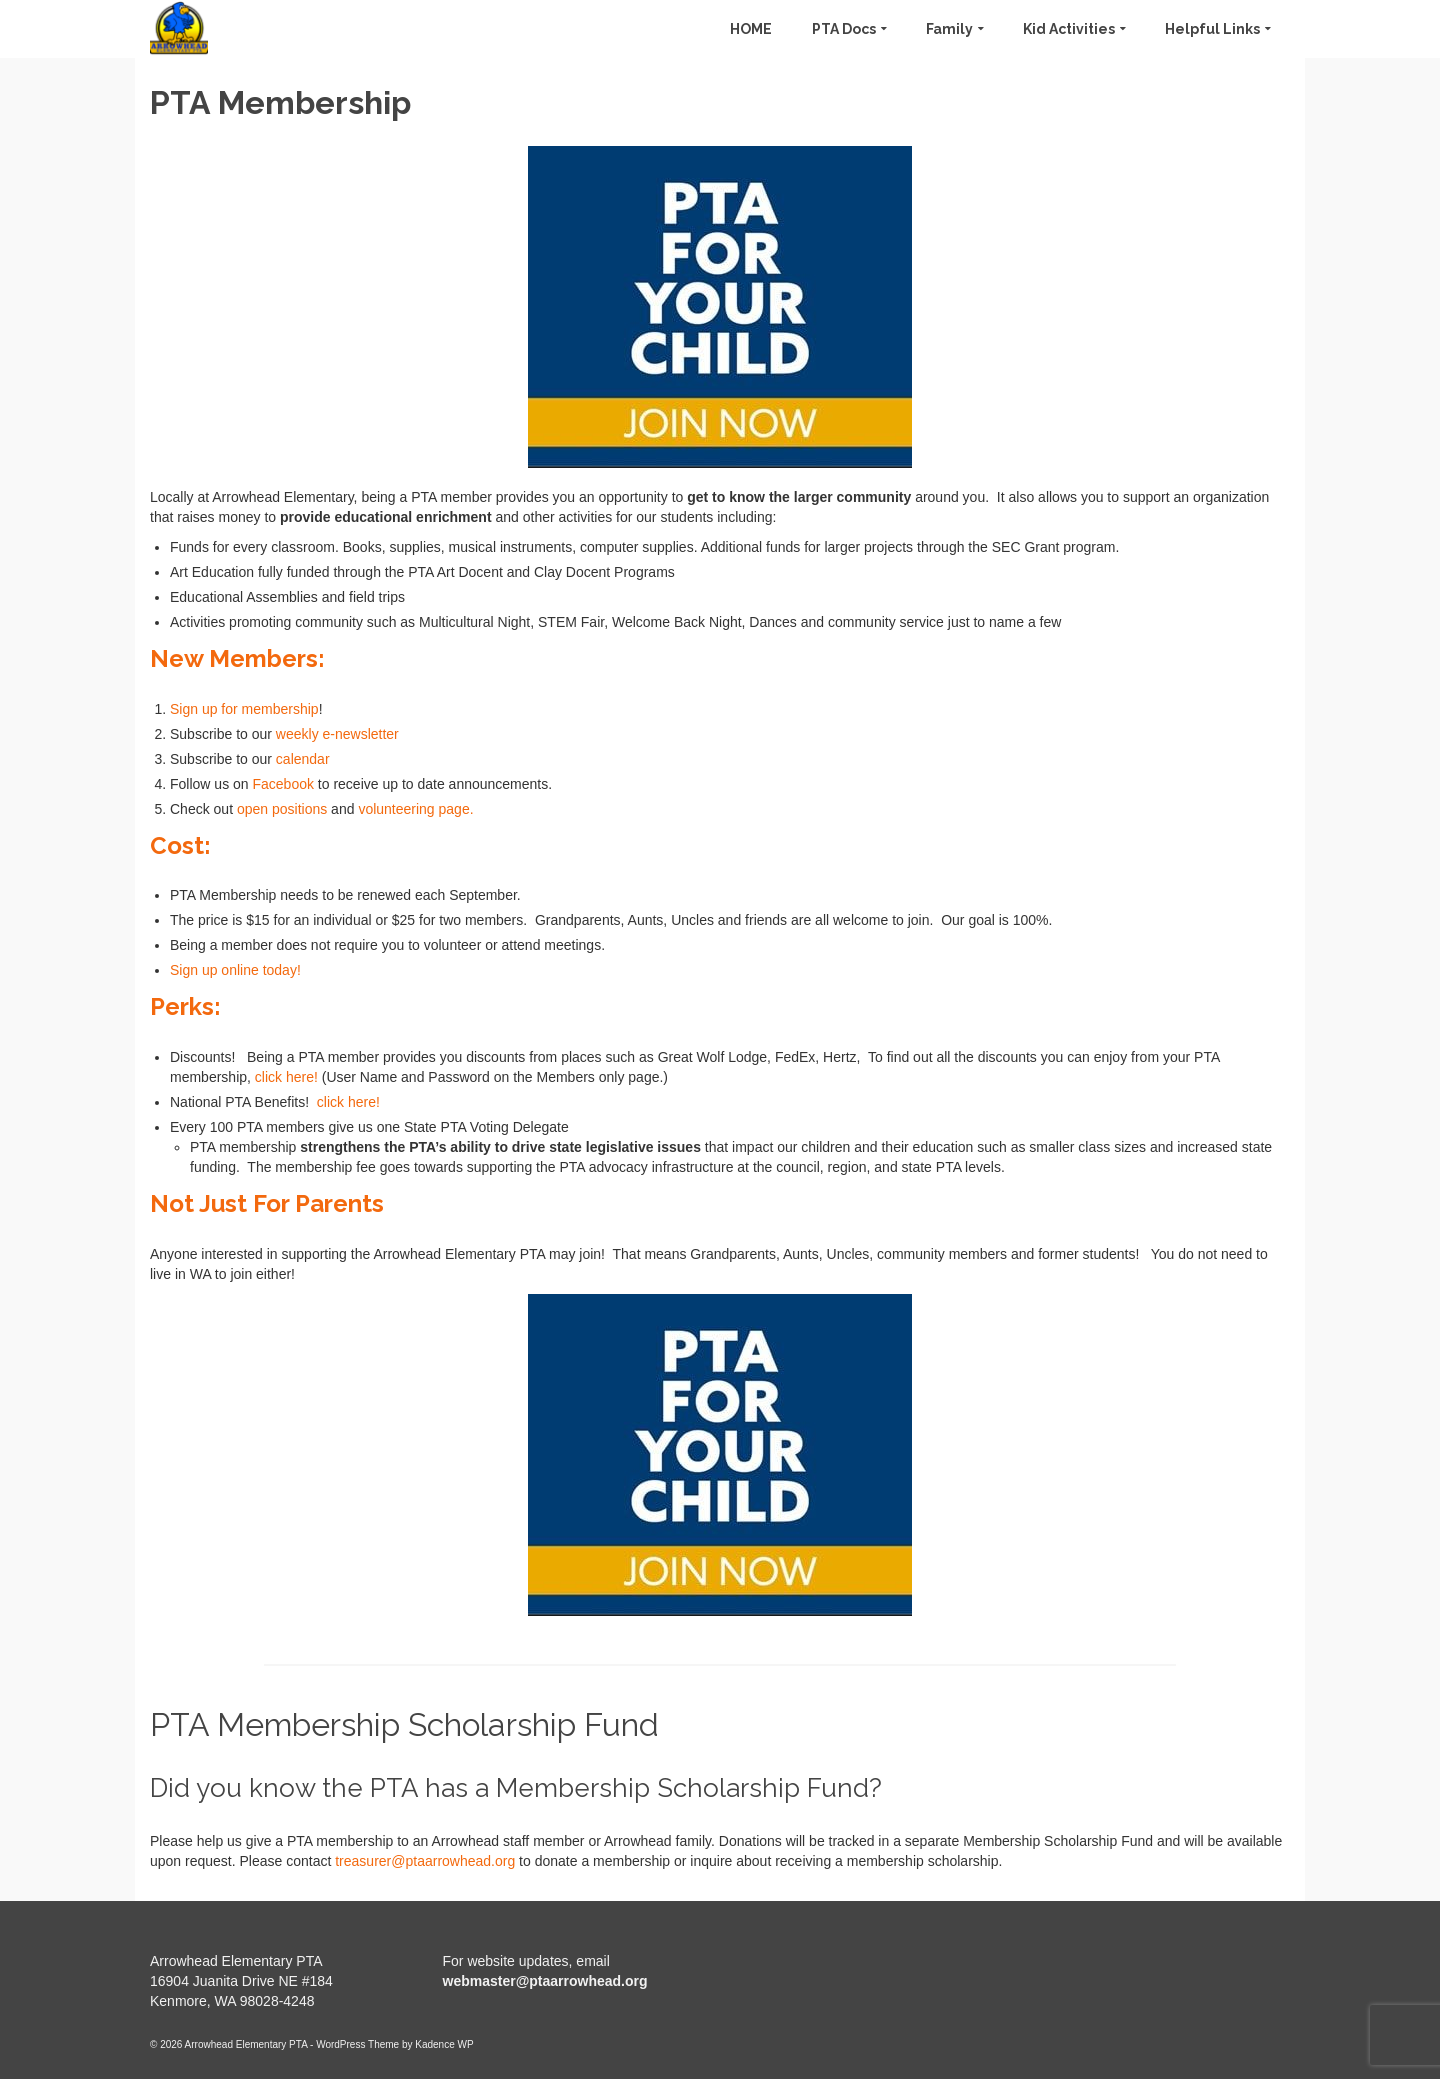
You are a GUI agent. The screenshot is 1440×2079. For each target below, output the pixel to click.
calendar (303, 759)
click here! (286, 1077)
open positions (282, 809)
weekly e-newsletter (335, 734)
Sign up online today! (235, 970)
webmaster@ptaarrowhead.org (545, 1981)
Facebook (282, 784)
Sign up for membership (244, 709)
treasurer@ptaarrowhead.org (425, 1861)
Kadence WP (444, 2044)
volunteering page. (415, 809)
